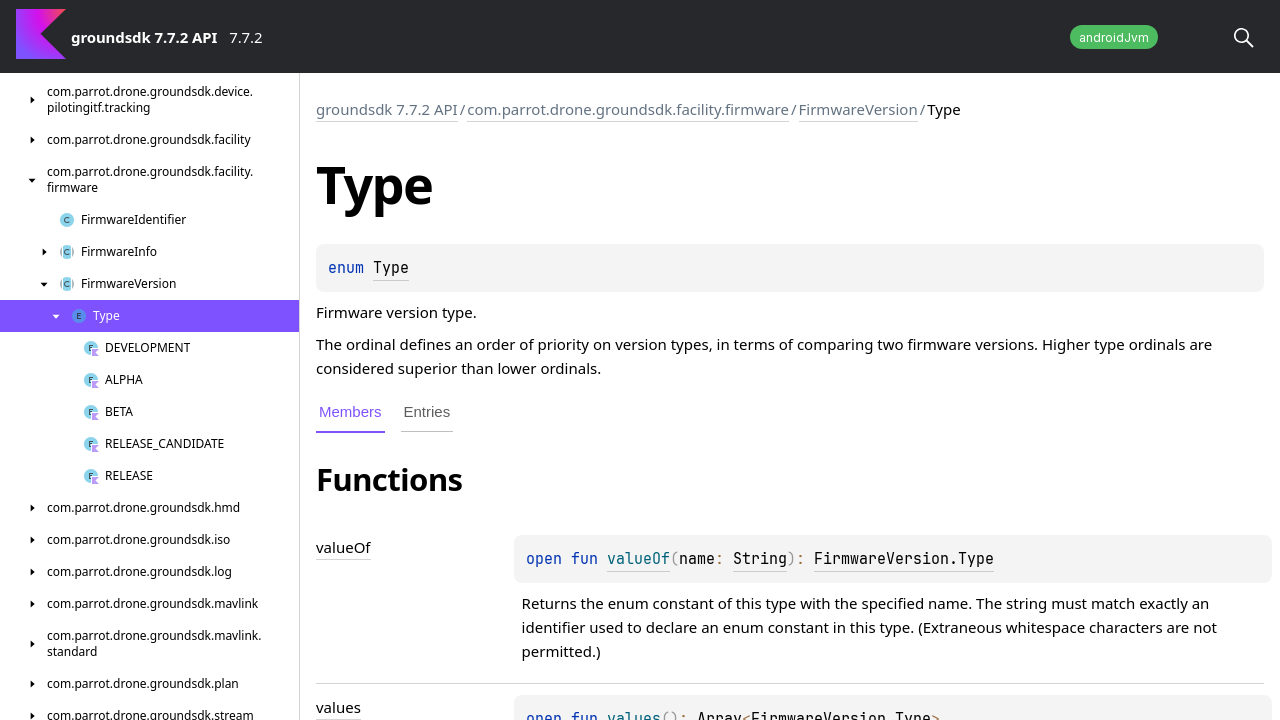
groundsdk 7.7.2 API (387, 109)
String (760, 559)
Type (391, 268)
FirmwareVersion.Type (904, 559)
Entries (427, 411)
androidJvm (1114, 37)
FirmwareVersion (858, 109)
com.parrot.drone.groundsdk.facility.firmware (628, 109)
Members (350, 411)
